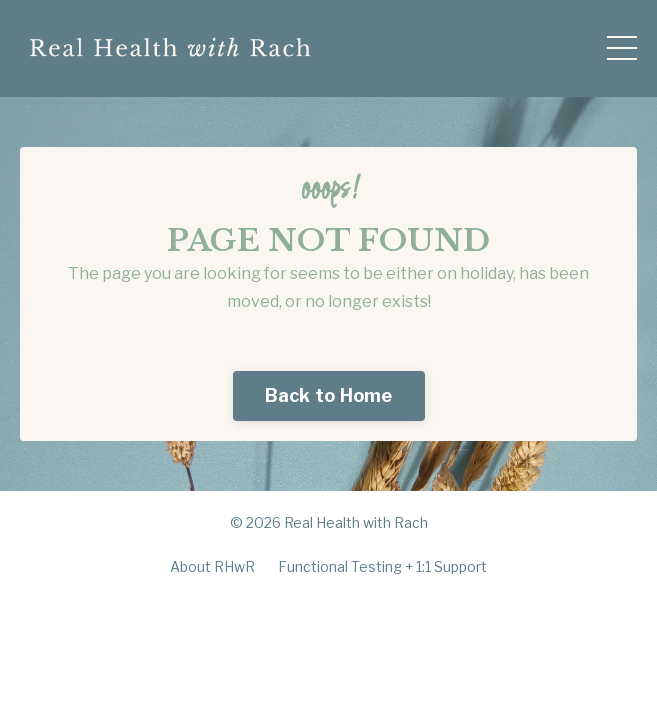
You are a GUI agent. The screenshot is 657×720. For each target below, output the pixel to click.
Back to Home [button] (329, 395)
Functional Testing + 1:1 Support (382, 566)
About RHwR (212, 566)
